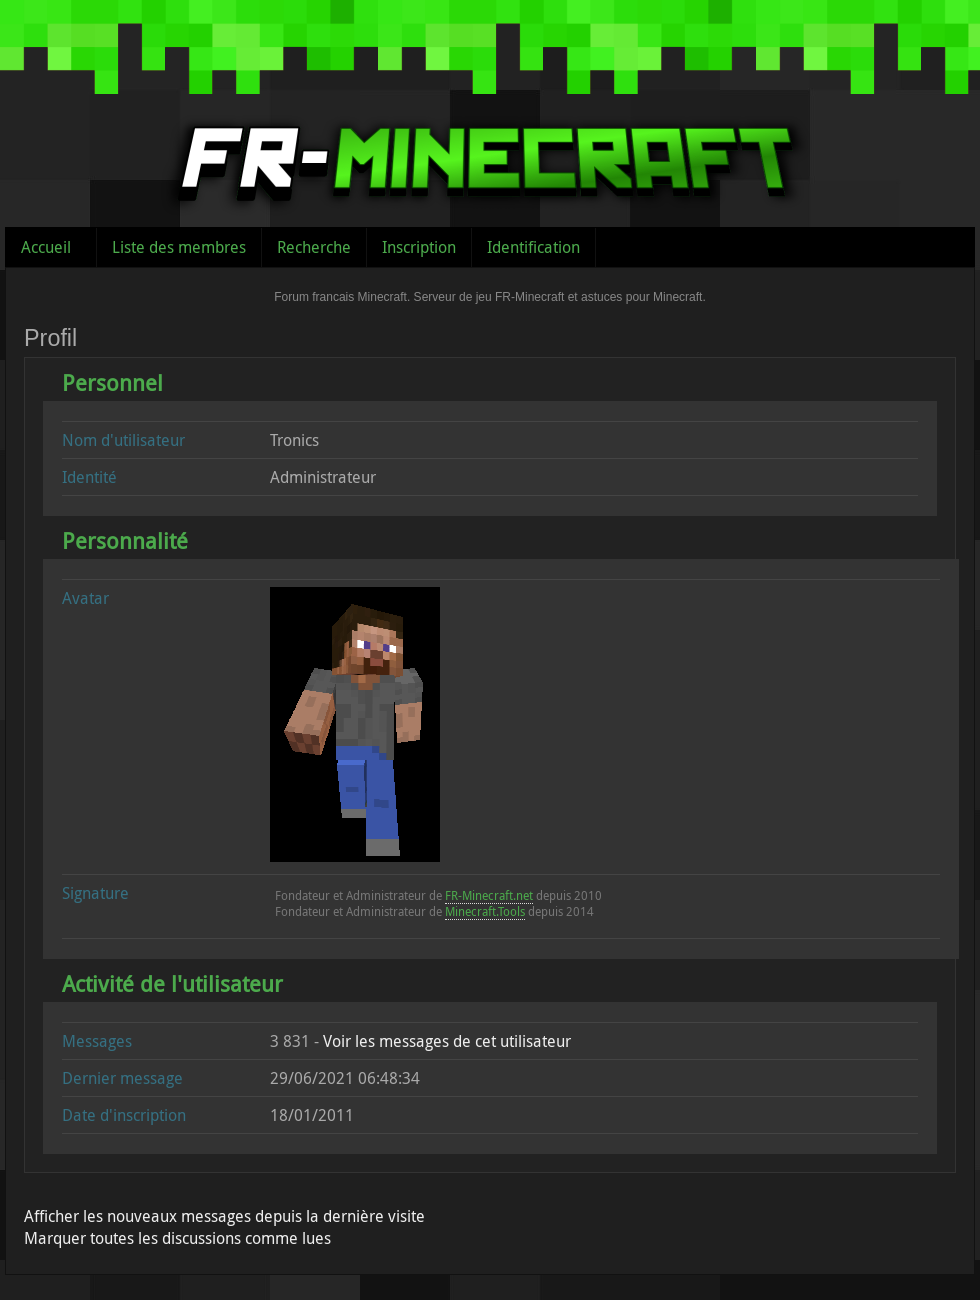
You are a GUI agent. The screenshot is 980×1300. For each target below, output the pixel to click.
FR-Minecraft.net (489, 895)
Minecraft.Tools (485, 911)
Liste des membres (179, 247)
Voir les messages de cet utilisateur (447, 1041)
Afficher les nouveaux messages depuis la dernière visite (224, 1216)
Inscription (419, 247)
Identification (533, 247)
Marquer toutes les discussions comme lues (177, 1238)
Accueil (46, 247)
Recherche (314, 247)
